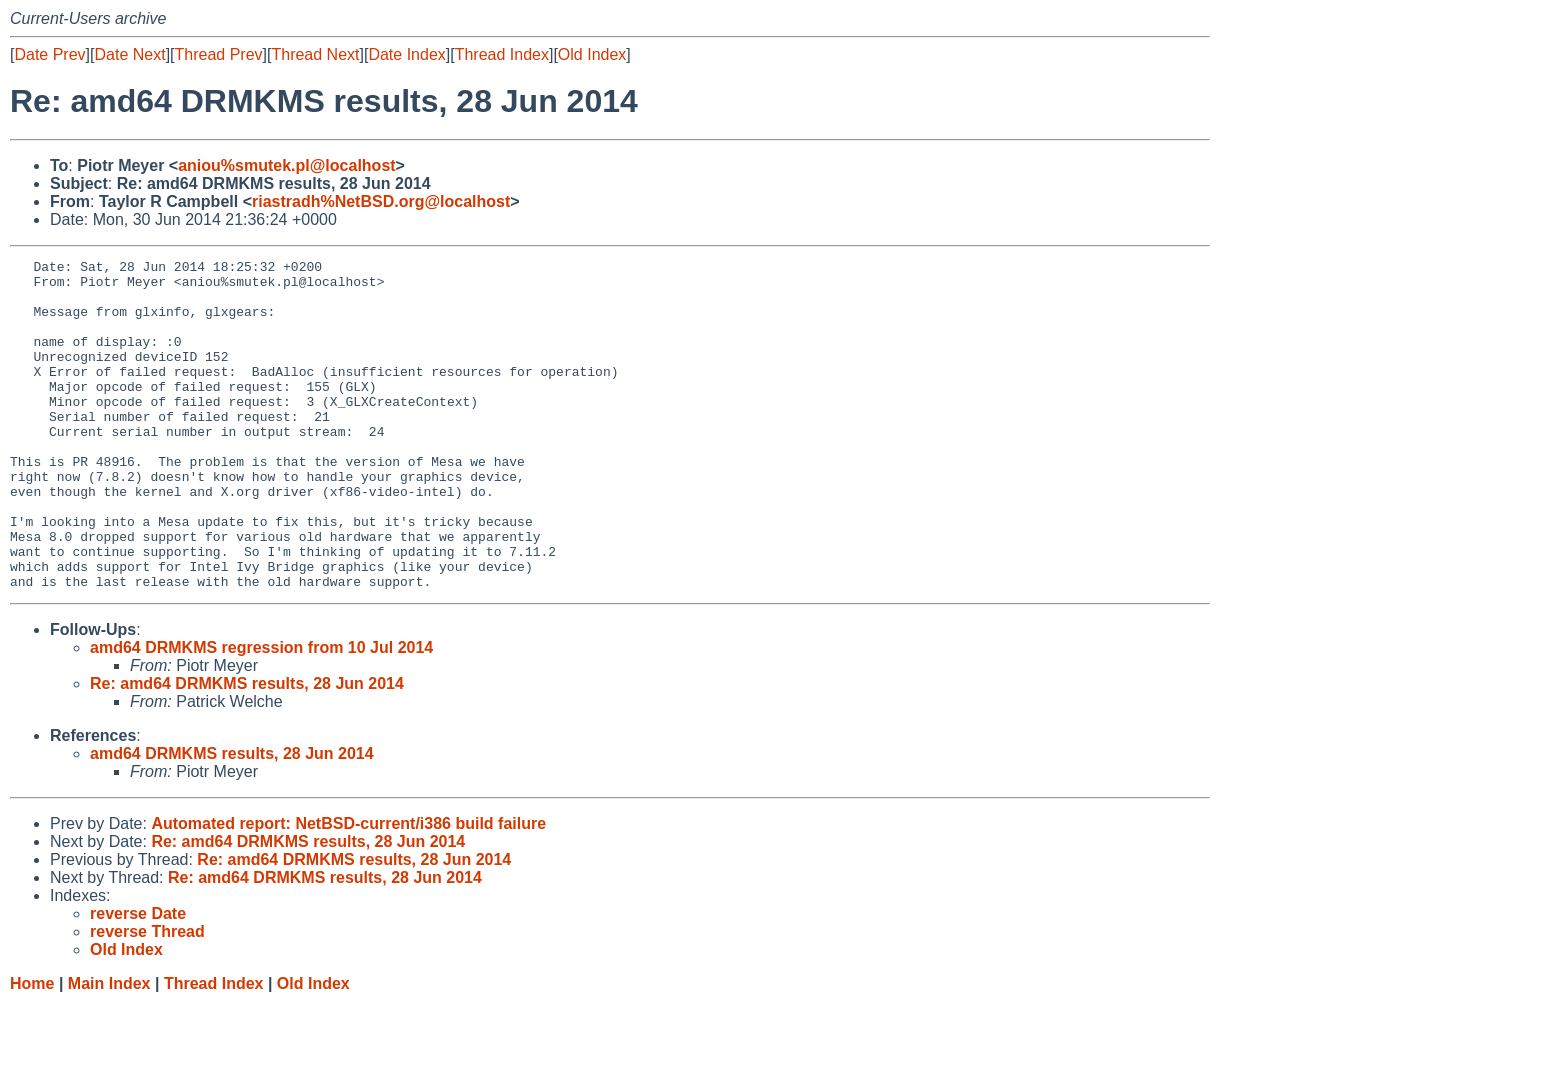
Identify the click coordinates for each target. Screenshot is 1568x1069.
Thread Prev (219, 54)
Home (32, 1049)
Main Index (109, 1049)
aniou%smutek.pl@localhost (286, 165)
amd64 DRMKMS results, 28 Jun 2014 (232, 819)
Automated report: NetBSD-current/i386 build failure (348, 889)
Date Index (406, 54)
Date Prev (49, 54)
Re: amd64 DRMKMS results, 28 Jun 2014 (247, 749)
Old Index (592, 54)
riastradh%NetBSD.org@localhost (381, 201)
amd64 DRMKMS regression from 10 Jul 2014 (261, 713)
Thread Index (502, 54)
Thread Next (315, 54)
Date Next (129, 54)
